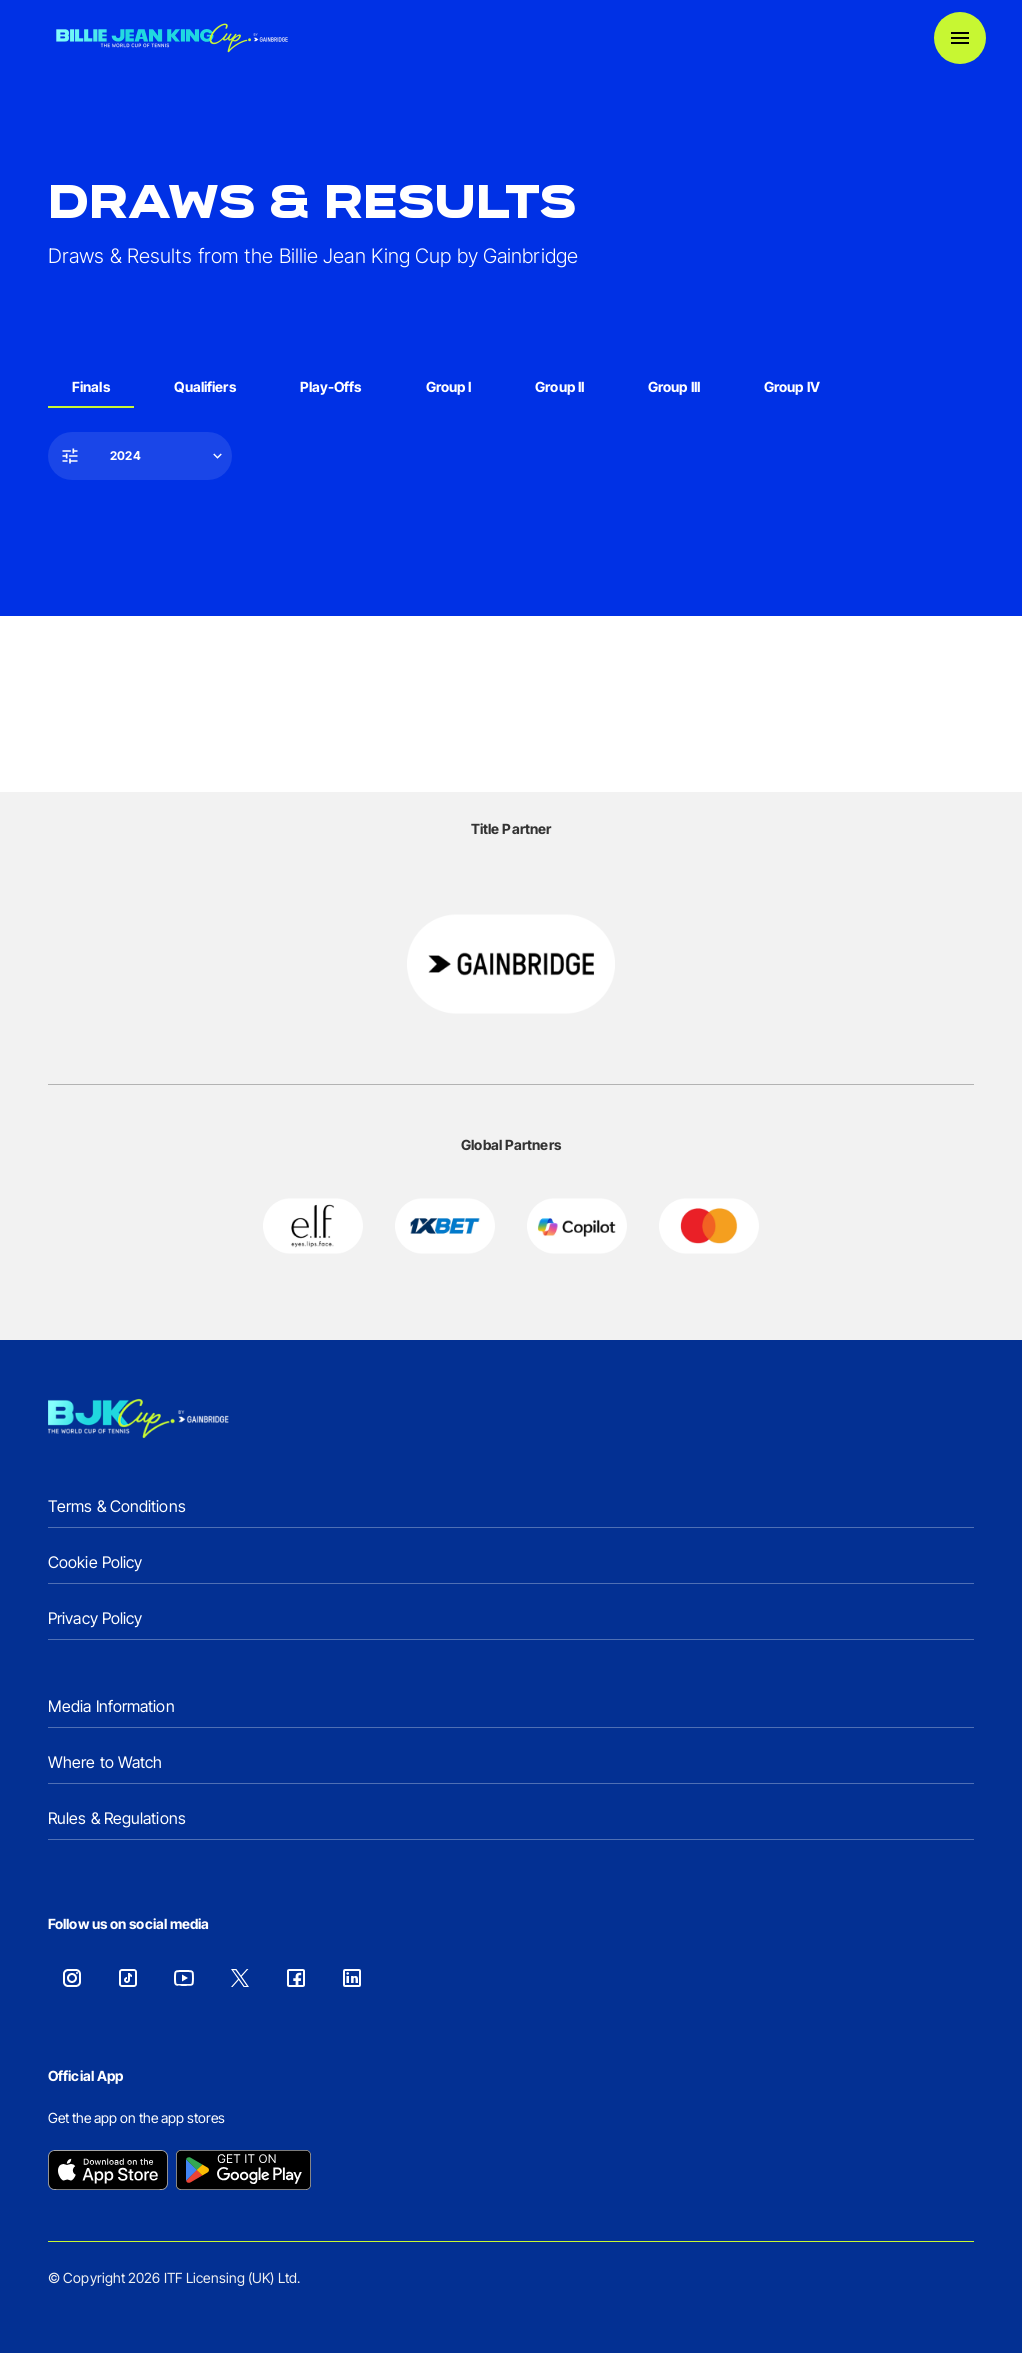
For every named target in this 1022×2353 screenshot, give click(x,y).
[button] (142, 456)
